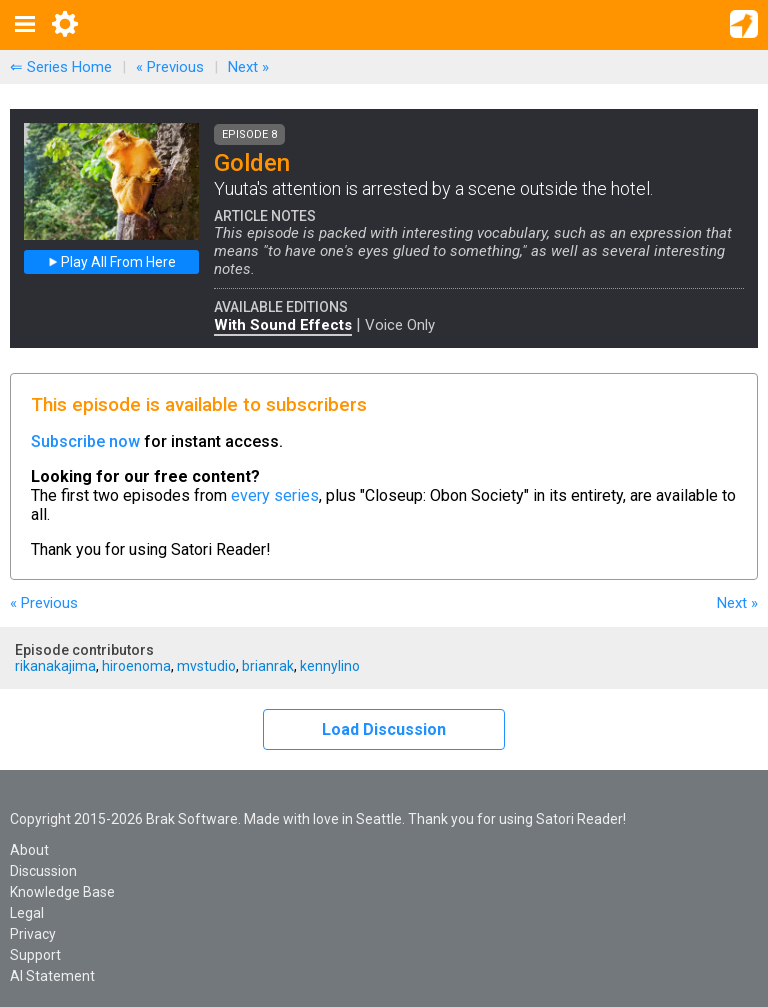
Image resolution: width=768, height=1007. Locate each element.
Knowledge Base (62, 892)
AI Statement (52, 976)
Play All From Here (112, 262)
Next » (248, 67)
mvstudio (206, 666)
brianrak (268, 666)
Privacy (33, 934)
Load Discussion (384, 729)
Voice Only (400, 325)
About (29, 850)
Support (35, 955)
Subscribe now (85, 441)
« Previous (170, 67)
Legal (27, 913)
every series (275, 495)
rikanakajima (55, 666)
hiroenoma (136, 666)
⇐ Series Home (61, 67)
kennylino (330, 666)
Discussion (43, 871)
